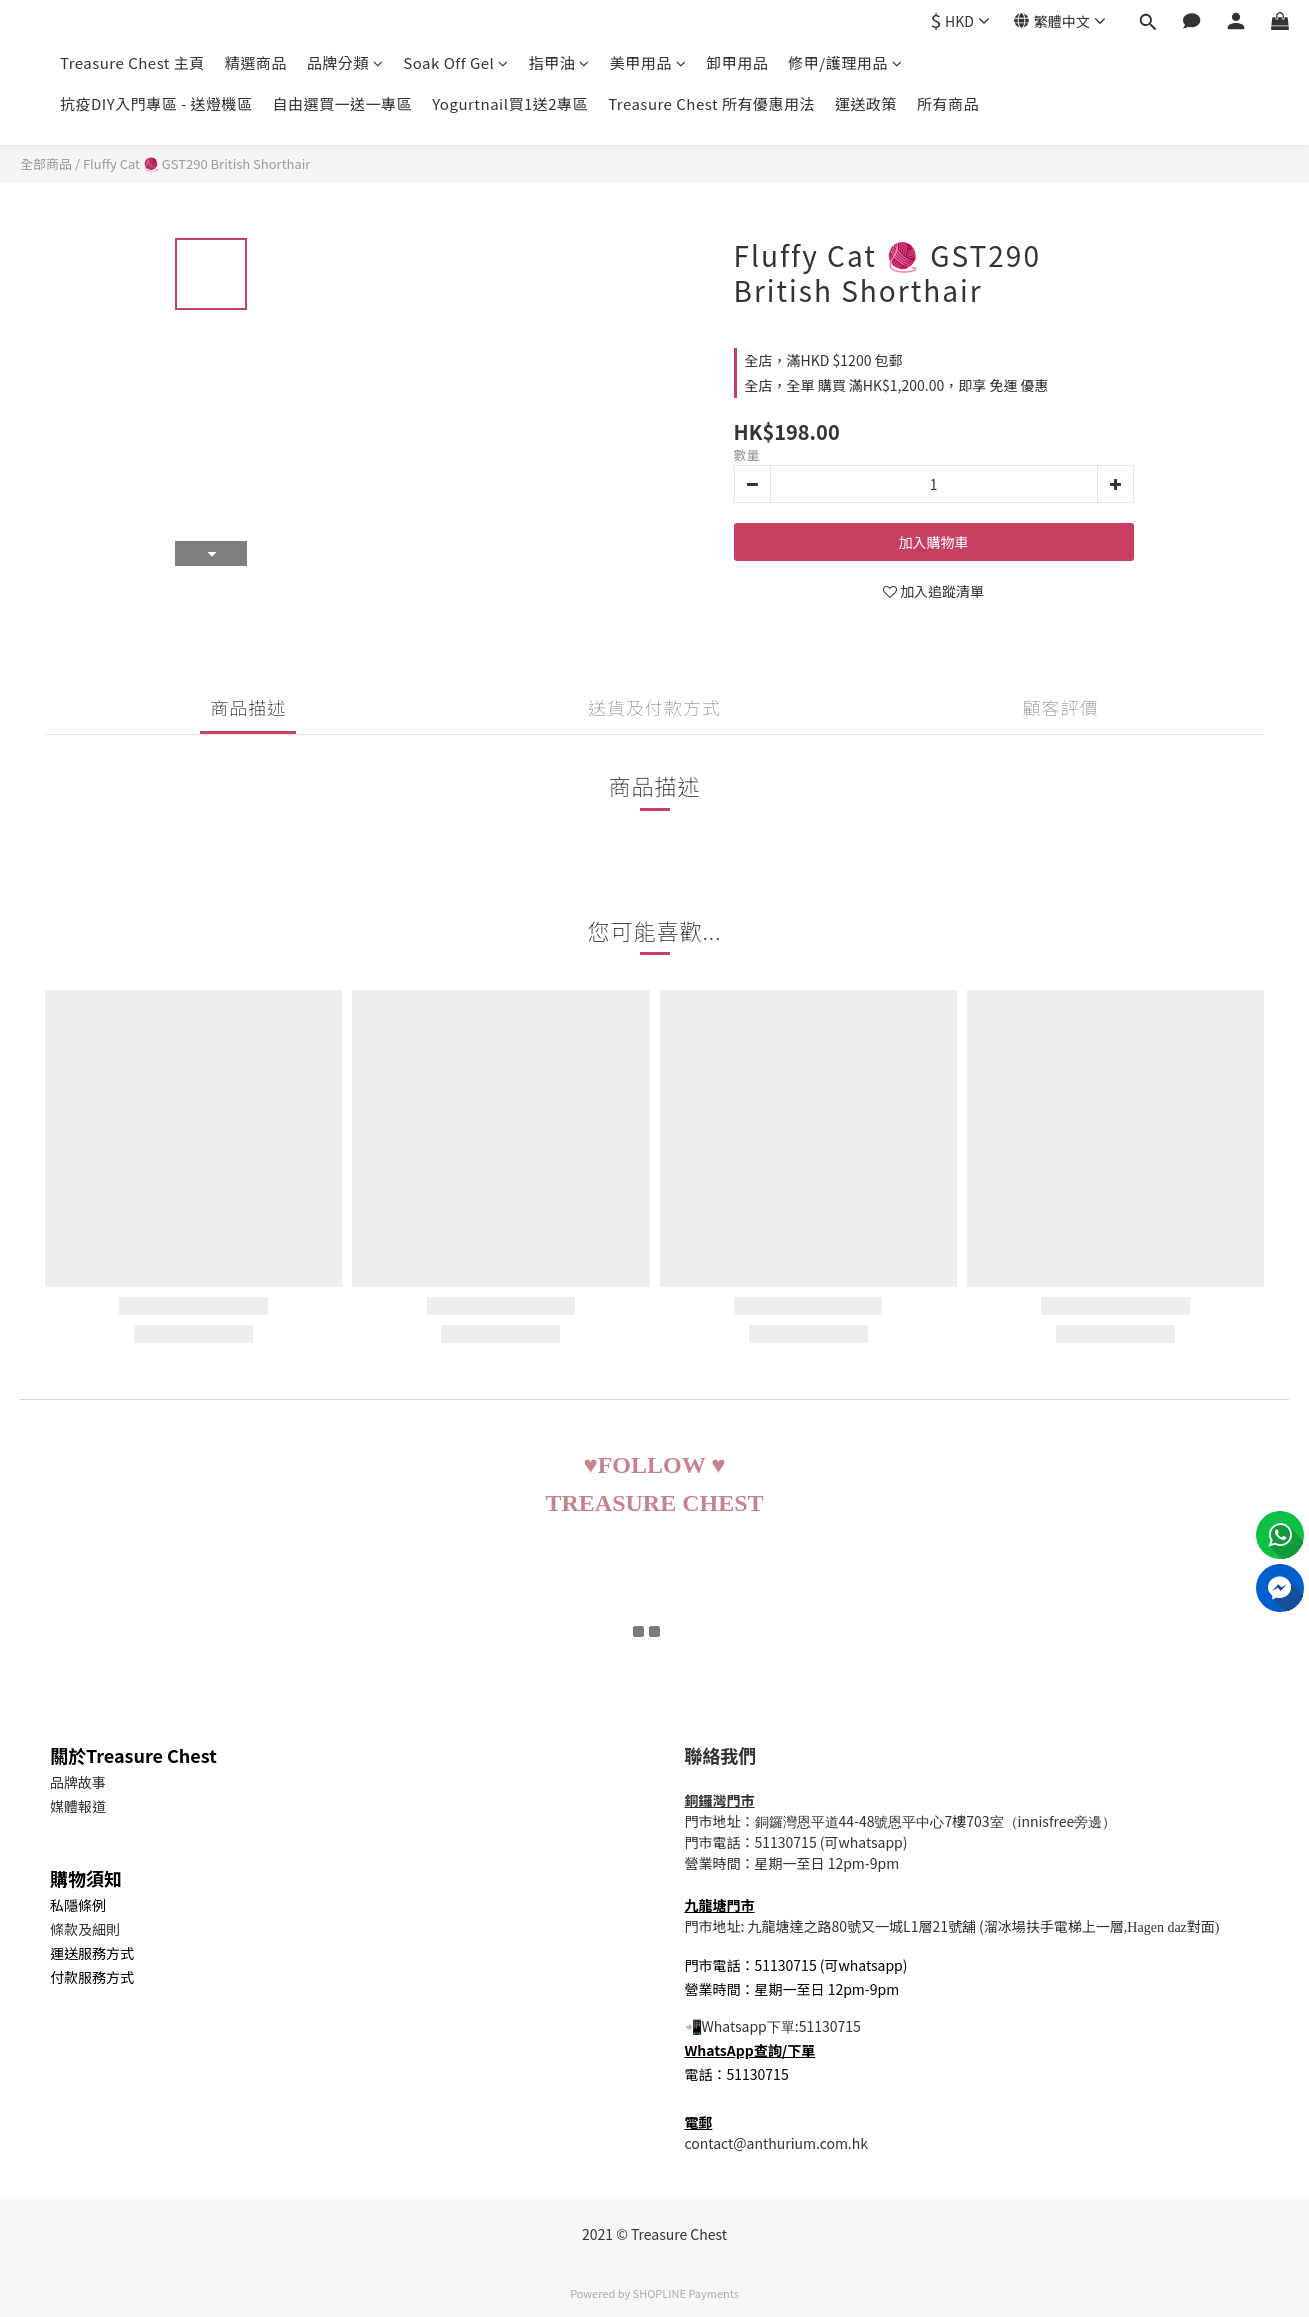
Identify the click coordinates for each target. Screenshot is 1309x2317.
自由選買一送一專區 (343, 103)
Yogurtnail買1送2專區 (510, 103)
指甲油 (559, 62)
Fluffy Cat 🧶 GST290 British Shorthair (196, 163)
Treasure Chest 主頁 (132, 62)
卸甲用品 (737, 62)
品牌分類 (345, 62)
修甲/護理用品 (845, 62)
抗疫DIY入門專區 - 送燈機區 (156, 103)
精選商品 (256, 62)
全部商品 (46, 163)
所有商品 (948, 103)
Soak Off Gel (455, 62)
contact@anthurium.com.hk (777, 2143)
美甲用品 (648, 62)
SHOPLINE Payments (686, 2293)
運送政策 (866, 103)
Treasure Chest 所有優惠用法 (711, 103)
